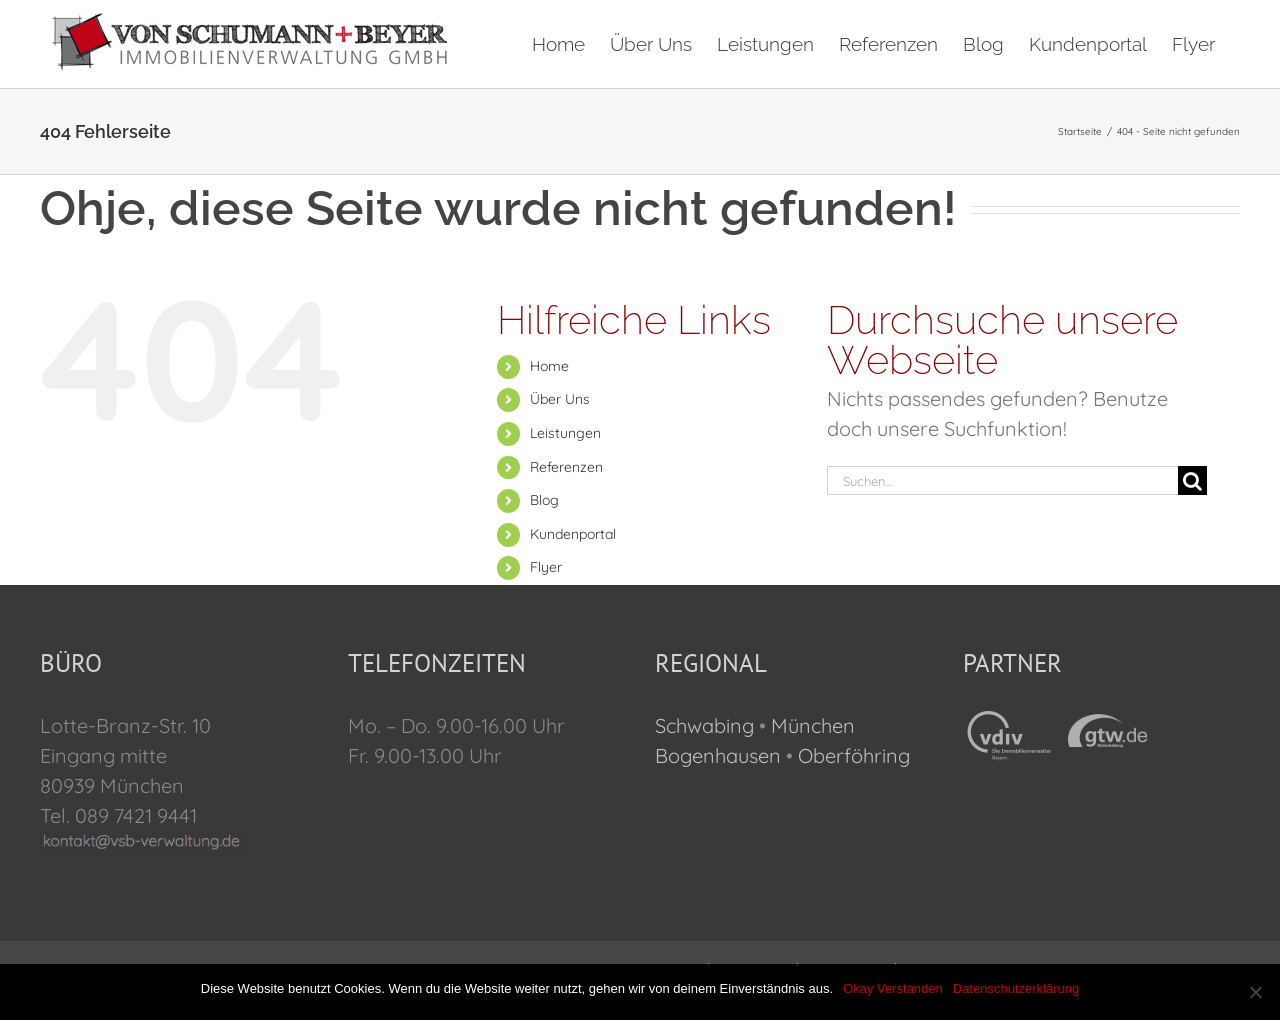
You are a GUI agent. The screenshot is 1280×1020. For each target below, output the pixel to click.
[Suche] (1192, 480)
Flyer (546, 567)
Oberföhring (854, 755)
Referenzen (566, 467)
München (813, 725)
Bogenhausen (718, 755)
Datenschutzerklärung (1016, 988)
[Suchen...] (1002, 480)
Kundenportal (573, 534)
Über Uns (560, 399)
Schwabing (704, 725)
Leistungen (565, 433)
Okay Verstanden (893, 988)
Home (549, 366)
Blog (544, 500)
